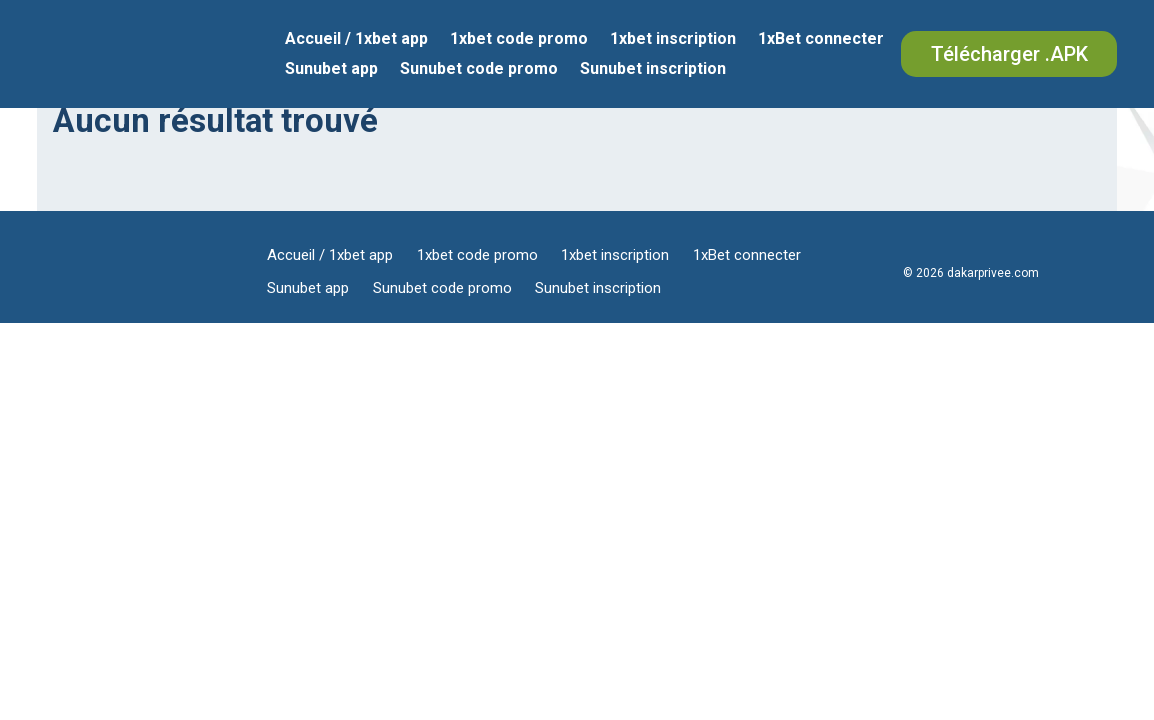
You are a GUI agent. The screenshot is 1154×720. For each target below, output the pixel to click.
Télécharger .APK (1009, 54)
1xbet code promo (519, 40)
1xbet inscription (673, 40)
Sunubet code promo (479, 70)
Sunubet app (331, 70)
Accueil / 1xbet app (356, 40)
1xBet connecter (821, 40)
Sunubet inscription (653, 70)
